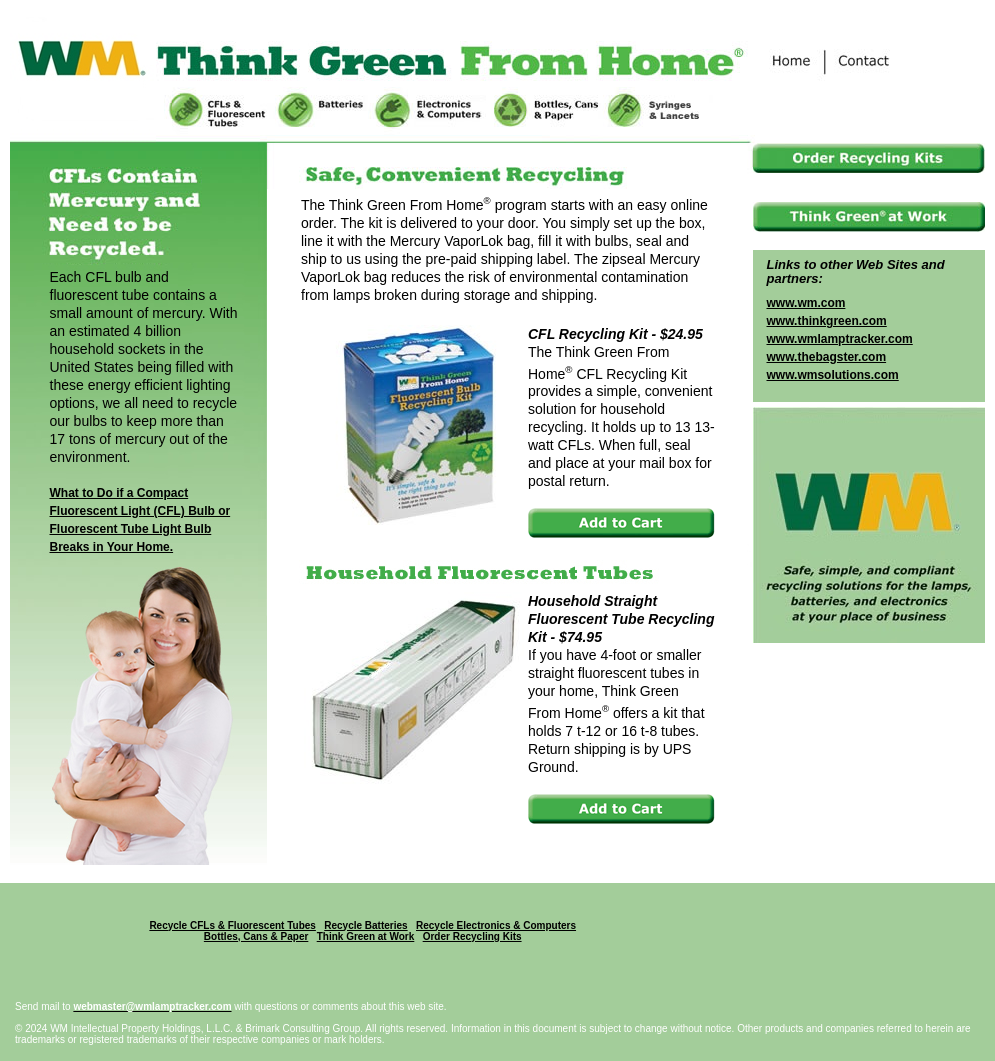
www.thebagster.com (827, 357)
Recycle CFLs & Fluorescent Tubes (232, 925)
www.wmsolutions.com (833, 375)
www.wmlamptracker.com (840, 339)
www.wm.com (806, 303)
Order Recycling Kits (472, 936)
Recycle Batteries (365, 925)
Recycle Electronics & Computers (496, 925)
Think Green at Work (366, 936)
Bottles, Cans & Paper (256, 936)
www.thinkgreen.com (827, 321)
